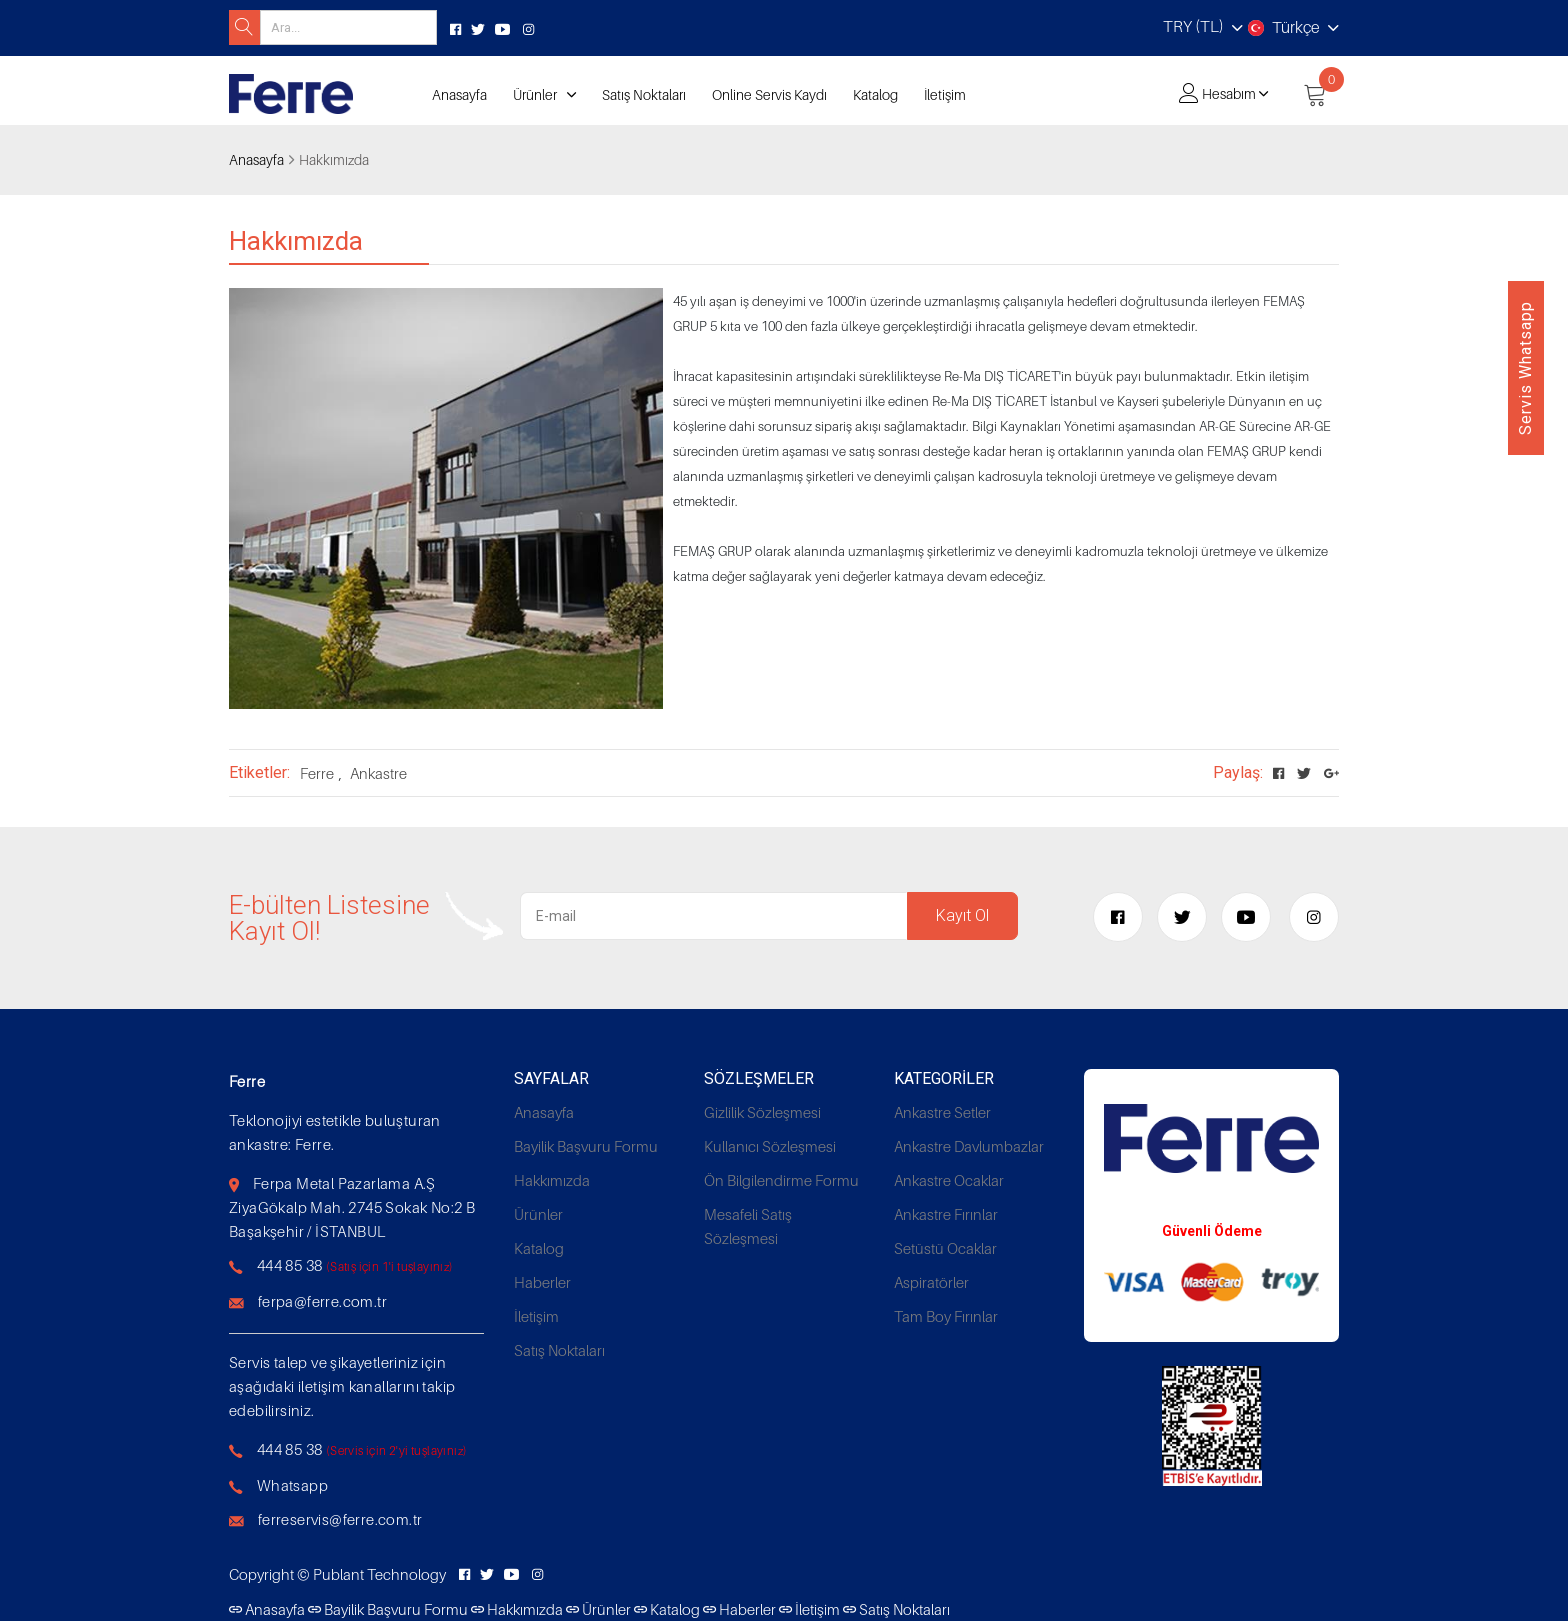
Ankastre (378, 773)
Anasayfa (459, 94)
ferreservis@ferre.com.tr (340, 1519)
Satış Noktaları (644, 94)
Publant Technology (379, 1574)
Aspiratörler (931, 1282)
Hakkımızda (552, 1180)
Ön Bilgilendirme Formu (781, 1180)
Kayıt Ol (962, 915)
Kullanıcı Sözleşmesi (770, 1146)
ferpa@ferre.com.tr (322, 1301)
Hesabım (1229, 93)
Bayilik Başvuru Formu (586, 1146)
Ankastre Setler (942, 1112)
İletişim (945, 94)
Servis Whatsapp (1525, 368)
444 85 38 (290, 1265)
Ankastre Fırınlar (946, 1214)
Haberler (542, 1282)
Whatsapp (292, 1485)
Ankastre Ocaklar (949, 1180)
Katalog (875, 94)
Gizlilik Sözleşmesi (762, 1112)
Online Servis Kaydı (769, 94)
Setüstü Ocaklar (945, 1248)
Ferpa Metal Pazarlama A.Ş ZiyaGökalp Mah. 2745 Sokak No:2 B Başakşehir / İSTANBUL (352, 1207)
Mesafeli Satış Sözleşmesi (748, 1226)
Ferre (317, 773)
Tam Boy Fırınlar (946, 1316)
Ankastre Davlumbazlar (969, 1146)
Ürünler (535, 94)
